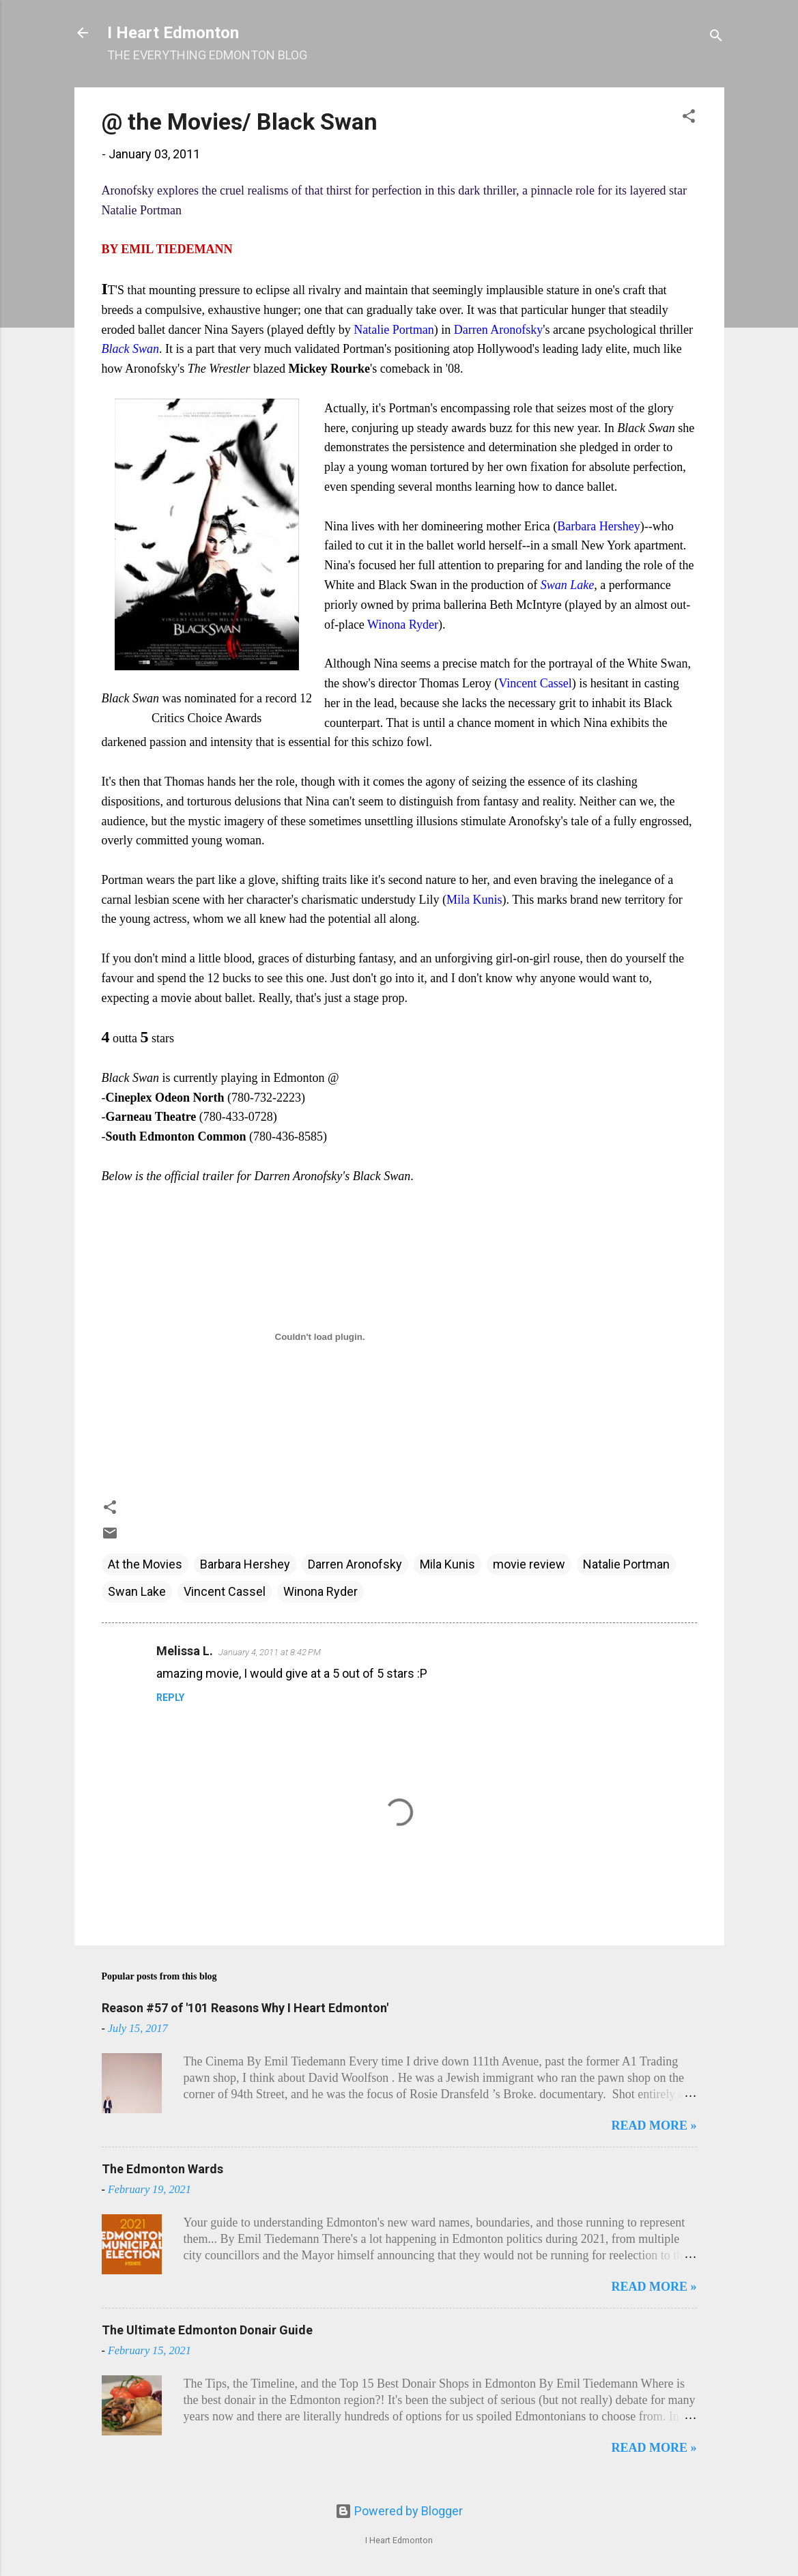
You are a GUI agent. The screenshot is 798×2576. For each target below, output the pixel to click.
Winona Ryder (320, 1591)
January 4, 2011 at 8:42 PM (269, 1652)
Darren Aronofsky (355, 1564)
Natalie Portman (626, 1564)
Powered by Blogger (399, 2511)
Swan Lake (137, 1591)
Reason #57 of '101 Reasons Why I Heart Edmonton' (245, 2008)
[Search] (716, 37)
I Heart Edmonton (173, 32)
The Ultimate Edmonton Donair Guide (207, 2330)
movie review (529, 1564)
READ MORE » (654, 2125)
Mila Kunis (447, 1564)
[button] (689, 118)
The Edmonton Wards (162, 2169)
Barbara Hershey (245, 1564)
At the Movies (145, 1564)
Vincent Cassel (225, 1591)
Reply (170, 1697)
